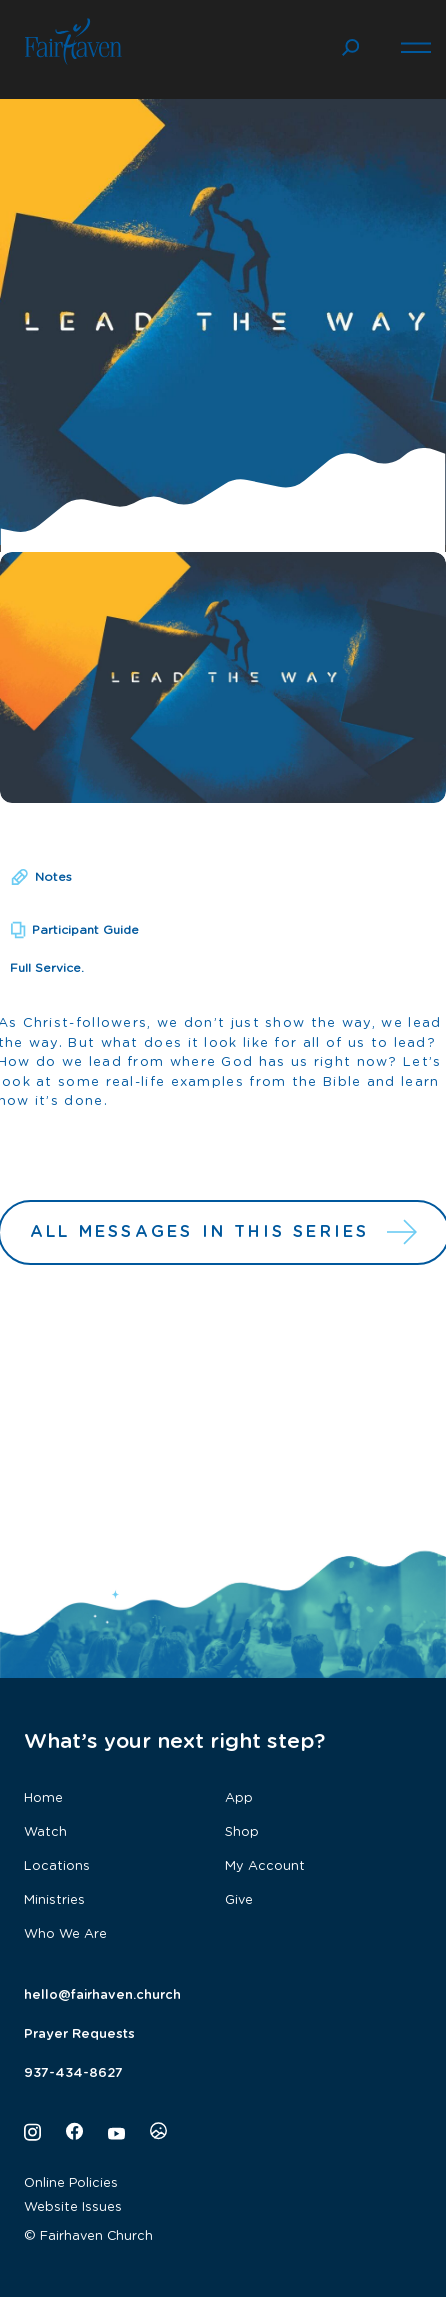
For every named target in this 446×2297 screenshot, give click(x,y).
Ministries (54, 1900)
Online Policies (71, 2183)
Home (43, 1798)
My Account (265, 1866)
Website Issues (73, 2207)
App (239, 1798)
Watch (45, 1832)
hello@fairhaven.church (102, 1995)
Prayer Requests (79, 2034)
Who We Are (65, 1934)
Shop (242, 1832)
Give (239, 1900)
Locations (57, 1866)
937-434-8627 (73, 2073)
